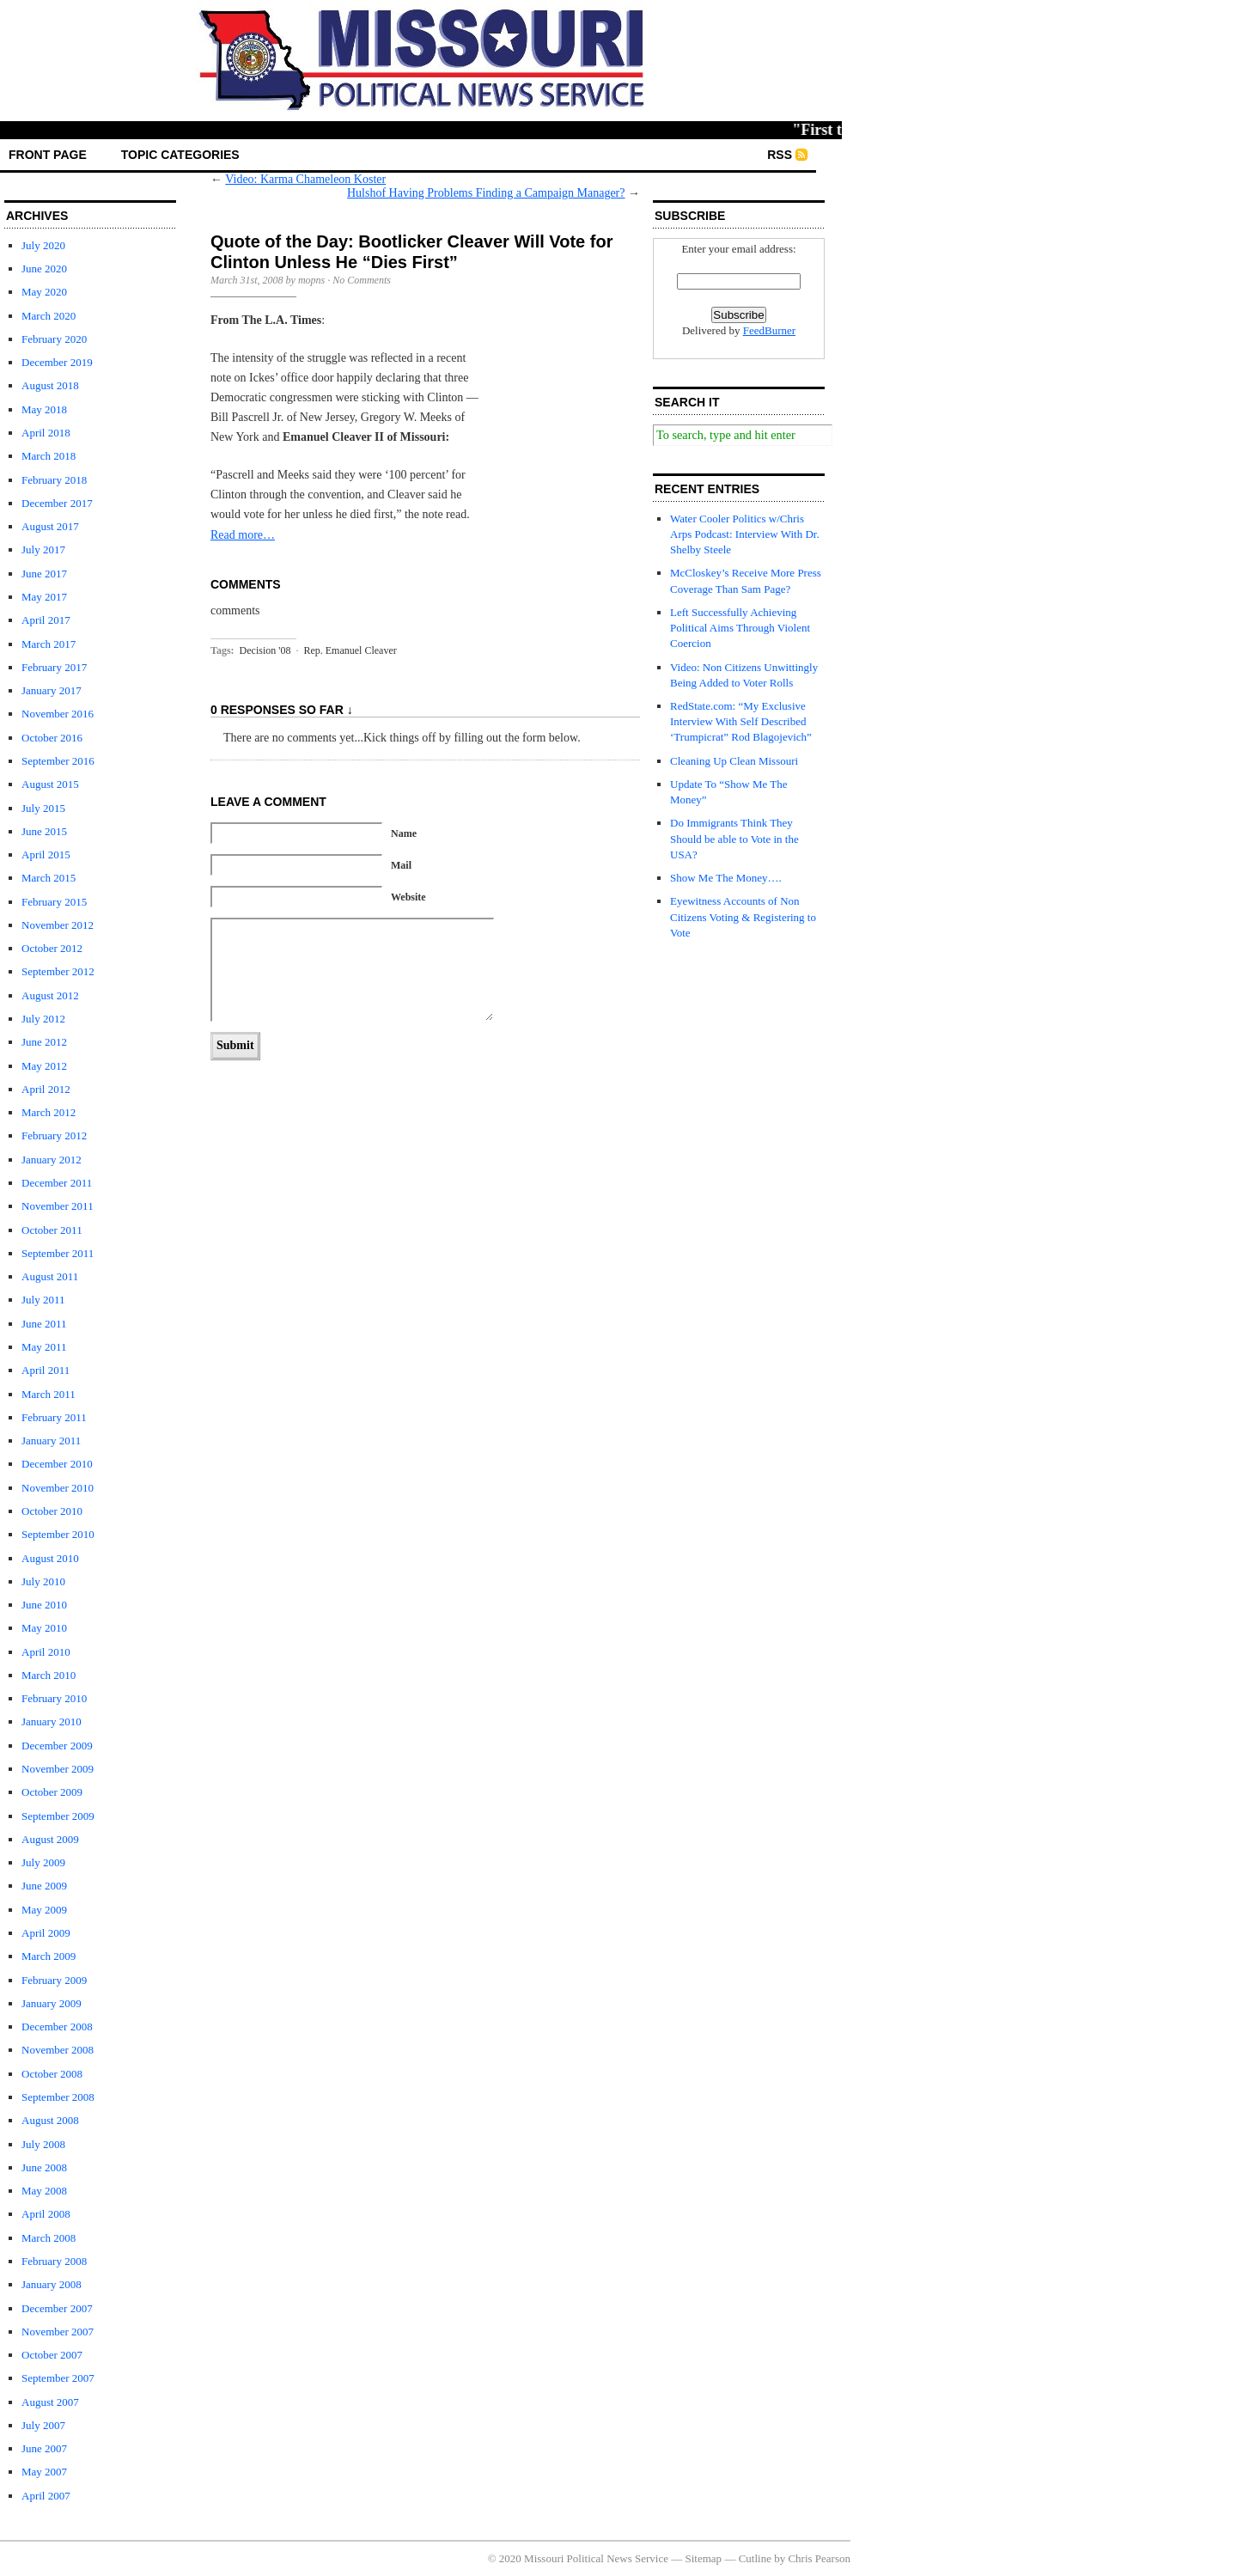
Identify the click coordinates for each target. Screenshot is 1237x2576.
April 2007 (45, 2495)
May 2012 (44, 1065)
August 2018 (50, 385)
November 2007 (57, 2331)
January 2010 (51, 1721)
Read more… (242, 534)
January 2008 (51, 2284)
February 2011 (54, 1417)
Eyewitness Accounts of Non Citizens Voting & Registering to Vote (743, 916)
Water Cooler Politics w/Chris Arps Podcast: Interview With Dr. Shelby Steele (745, 534)
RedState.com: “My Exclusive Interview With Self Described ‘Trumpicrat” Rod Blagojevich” (741, 721)
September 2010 (57, 1534)
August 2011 (49, 1276)
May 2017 (44, 596)
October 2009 (51, 1791)
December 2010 (57, 1463)
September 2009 (57, 1816)
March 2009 (48, 1956)
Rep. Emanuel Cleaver (349, 650)
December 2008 (57, 2026)
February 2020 (54, 339)
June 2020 (44, 268)
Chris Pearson (819, 2558)
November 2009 (57, 1768)
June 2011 (44, 1323)
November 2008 (57, 2049)
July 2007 (43, 2425)
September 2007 (57, 2378)
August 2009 (50, 1839)
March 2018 (48, 455)
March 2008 (48, 2237)
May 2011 (44, 1346)
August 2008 (50, 2120)
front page (48, 155)
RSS (779, 155)
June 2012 (44, 1041)
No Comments (361, 280)
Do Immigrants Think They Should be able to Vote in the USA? (734, 838)
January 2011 (51, 1440)
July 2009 (43, 1862)
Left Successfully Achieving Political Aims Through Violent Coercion (740, 628)
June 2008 (44, 2167)
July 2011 (42, 1299)
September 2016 (57, 760)
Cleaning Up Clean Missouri (734, 760)
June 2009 (44, 1885)
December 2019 (57, 362)
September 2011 (57, 1253)
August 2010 (50, 1558)
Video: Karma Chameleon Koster (305, 179)
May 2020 (44, 291)
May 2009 (44, 1909)
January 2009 (51, 2003)
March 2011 (48, 1394)
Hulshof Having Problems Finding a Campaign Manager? (486, 192)
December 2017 (57, 503)
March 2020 (48, 315)
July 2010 (43, 1581)
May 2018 (44, 409)
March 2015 (48, 877)
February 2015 (54, 901)
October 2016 (51, 737)
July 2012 (43, 1018)
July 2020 (43, 245)
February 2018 (54, 479)
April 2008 (45, 2213)
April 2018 (45, 432)
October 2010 (51, 1511)
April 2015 (45, 854)
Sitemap (704, 2558)
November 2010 (57, 1487)
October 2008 (51, 2073)
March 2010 (48, 1675)
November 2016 (57, 713)
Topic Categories (180, 155)
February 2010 (54, 1698)
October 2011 (51, 1230)
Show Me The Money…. (726, 877)
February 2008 (54, 2261)
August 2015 (50, 784)
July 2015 (43, 808)
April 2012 (45, 1089)
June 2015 (44, 831)
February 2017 (54, 667)
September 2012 (57, 971)
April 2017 (45, 619)
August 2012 (50, 995)
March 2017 (48, 644)
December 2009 (57, 1745)
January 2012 (51, 1159)
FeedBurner (769, 330)
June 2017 (44, 573)
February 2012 (54, 1135)
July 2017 (43, 549)
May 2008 (44, 2190)
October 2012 (51, 948)
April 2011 (45, 1370)
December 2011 (56, 1182)
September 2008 (57, 2097)
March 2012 (48, 1112)
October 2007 (51, 2354)
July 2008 (43, 2144)
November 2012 (57, 925)
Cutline (755, 2558)
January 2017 (51, 690)
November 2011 (57, 1205)
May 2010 (44, 1627)
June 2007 (44, 2448)
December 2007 (57, 2308)
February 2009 (54, 1980)
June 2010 (44, 1604)
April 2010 (45, 1651)
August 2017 (50, 526)
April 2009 (45, 1932)
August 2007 (50, 2402)
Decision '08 (265, 650)
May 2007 (44, 2471)
